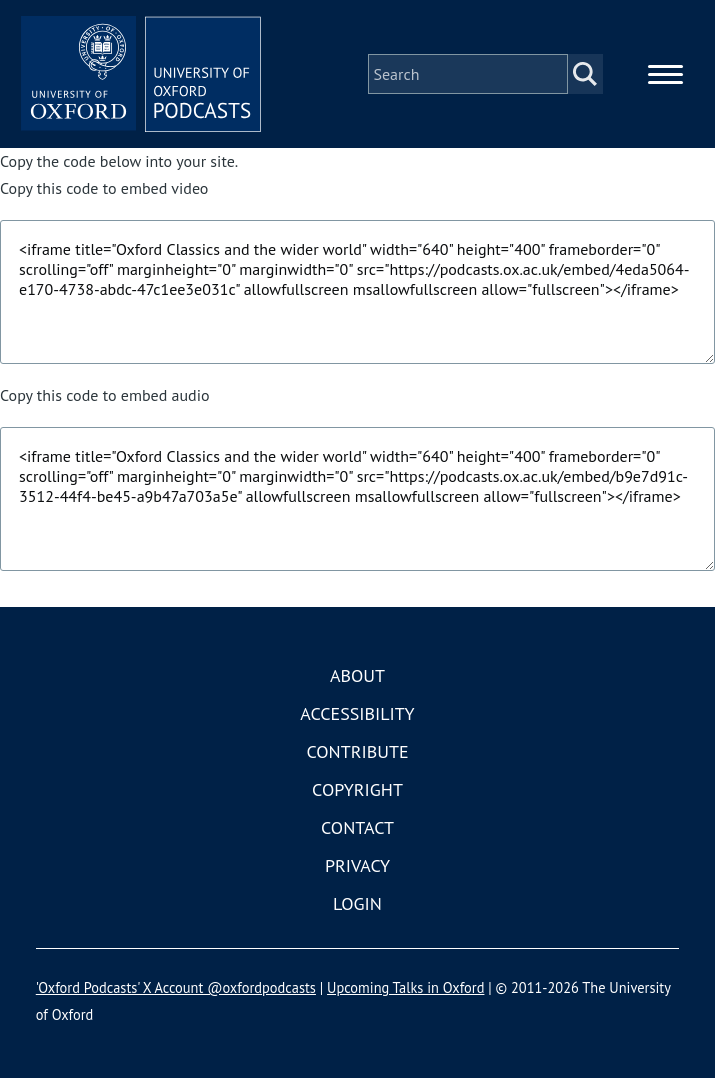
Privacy (357, 865)
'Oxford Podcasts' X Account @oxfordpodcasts (176, 987)
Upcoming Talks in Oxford (405, 987)
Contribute (357, 751)
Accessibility (357, 713)
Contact (357, 827)
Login (357, 903)
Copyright (357, 789)
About (357, 675)
